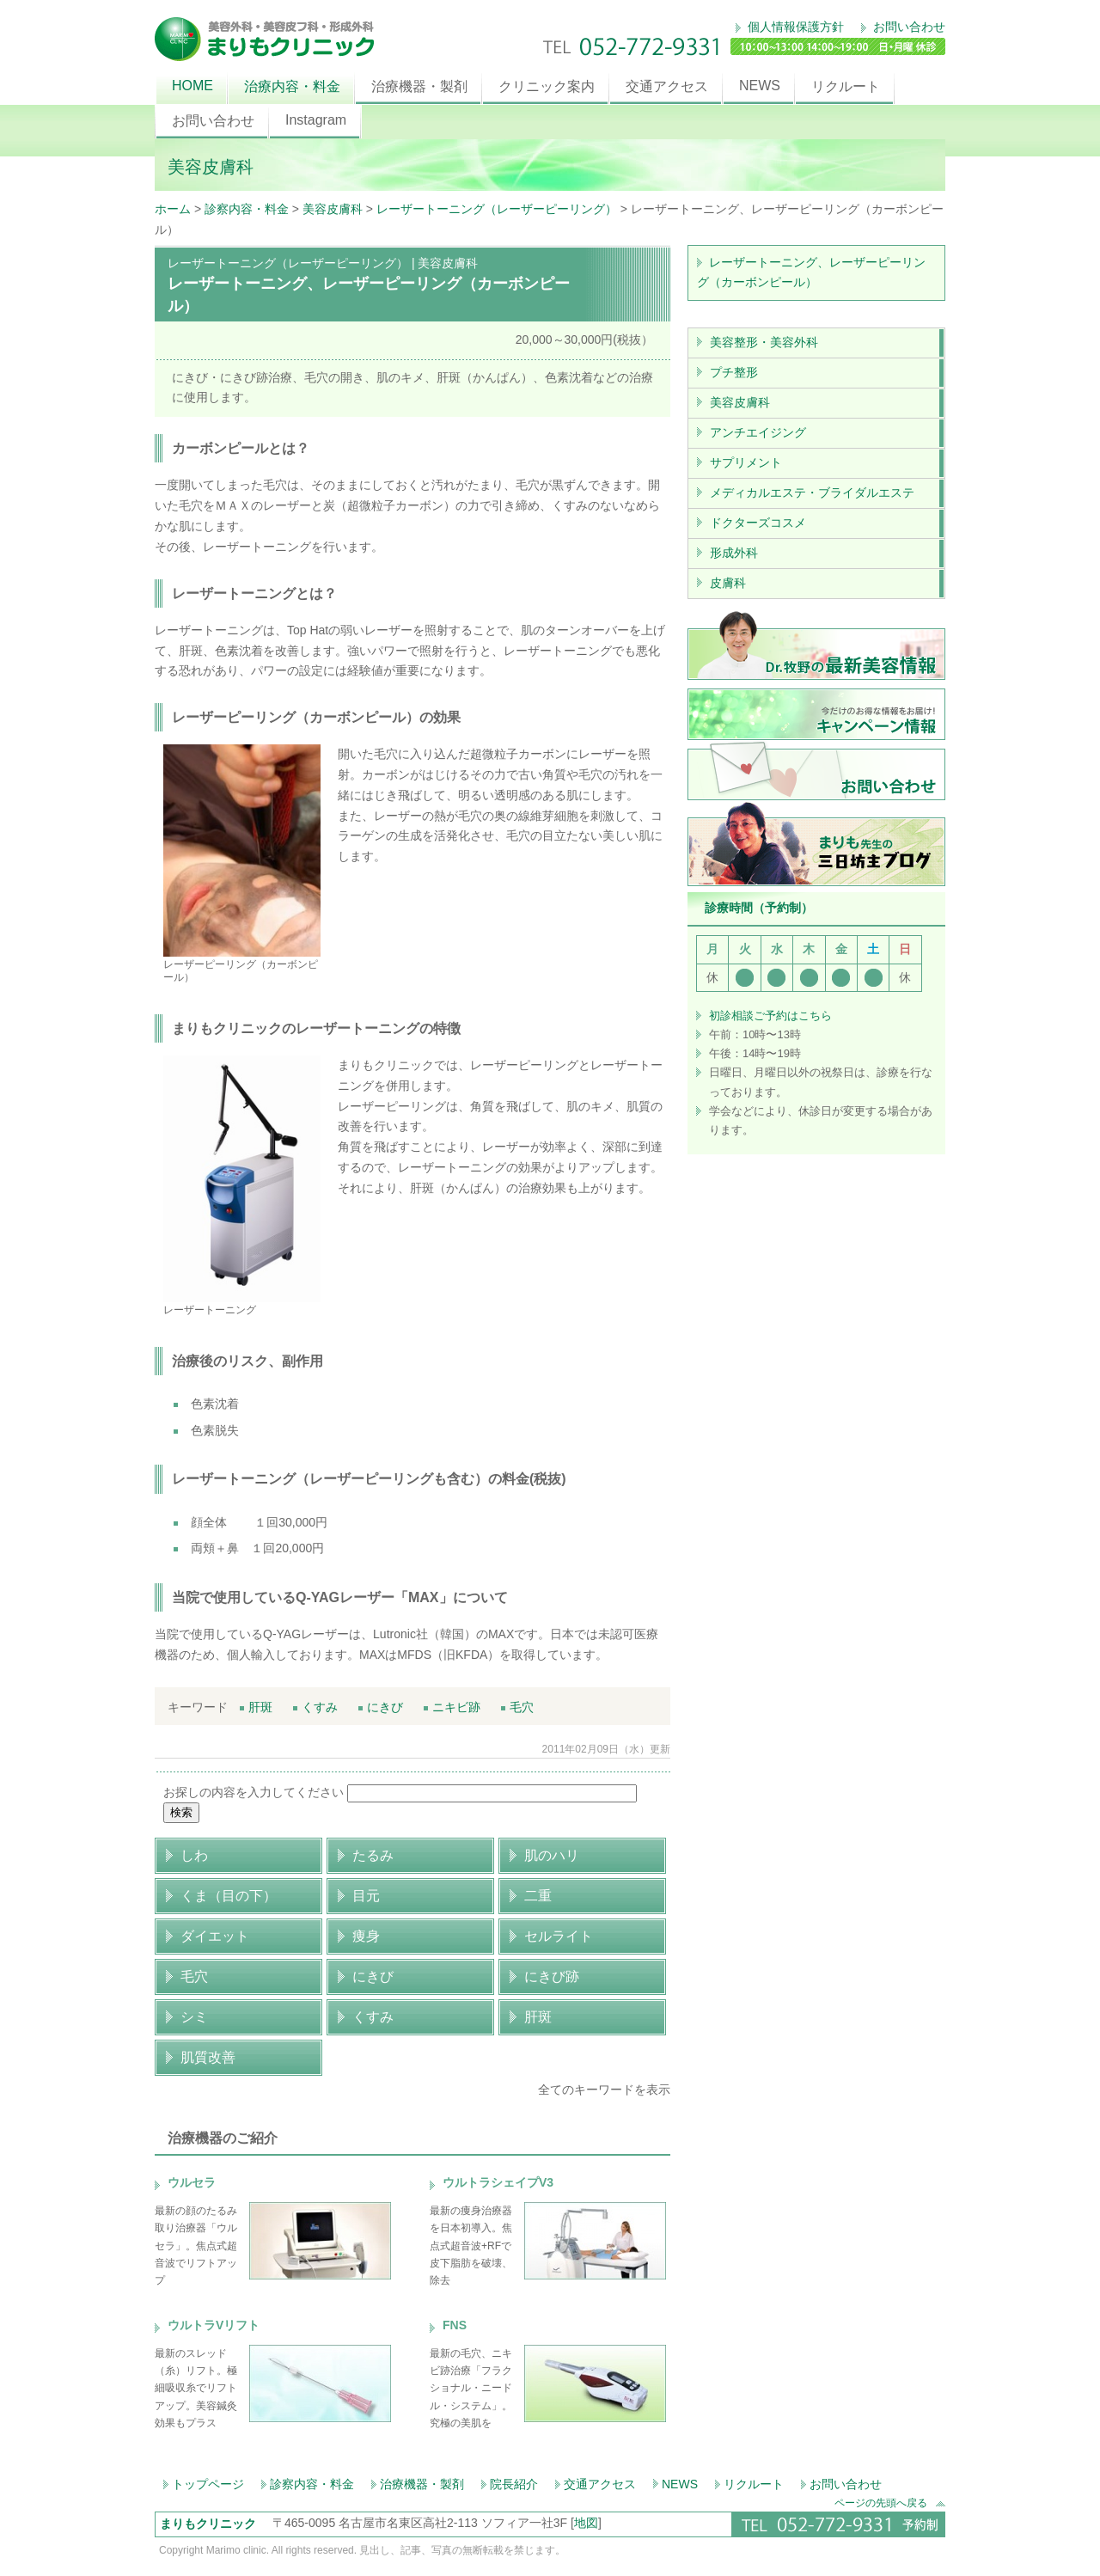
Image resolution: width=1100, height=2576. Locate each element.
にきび (380, 1707)
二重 (538, 1895)
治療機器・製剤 (419, 86)
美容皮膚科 (332, 209)
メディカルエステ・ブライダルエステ (812, 492)
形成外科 (734, 553)
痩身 (366, 1936)
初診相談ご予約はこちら (770, 1015)
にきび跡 (551, 1976)
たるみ (373, 1855)
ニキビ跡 (452, 1707)
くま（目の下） (228, 1895)
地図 (586, 2523)
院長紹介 (514, 2484)
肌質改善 (207, 2057)
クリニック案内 (546, 86)
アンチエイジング (758, 432)
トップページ (208, 2484)
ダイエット (214, 1936)
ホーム (173, 209)
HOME (192, 85)
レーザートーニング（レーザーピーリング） (496, 209)
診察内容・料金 (247, 209)
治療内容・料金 (292, 86)
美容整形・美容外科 (764, 342)
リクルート (845, 86)
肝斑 (256, 1707)
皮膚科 (728, 583)
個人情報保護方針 (794, 27)
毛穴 (517, 1707)
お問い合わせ (907, 27)
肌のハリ (551, 1855)
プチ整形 (734, 372)
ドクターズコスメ (758, 522)
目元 (366, 1895)
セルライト (558, 1936)
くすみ (315, 1707)
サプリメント (746, 462)
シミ (194, 2017)
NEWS (759, 85)
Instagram (315, 120)
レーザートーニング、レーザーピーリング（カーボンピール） (811, 272)
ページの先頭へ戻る (889, 2502)
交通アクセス (667, 86)
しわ (194, 1855)
